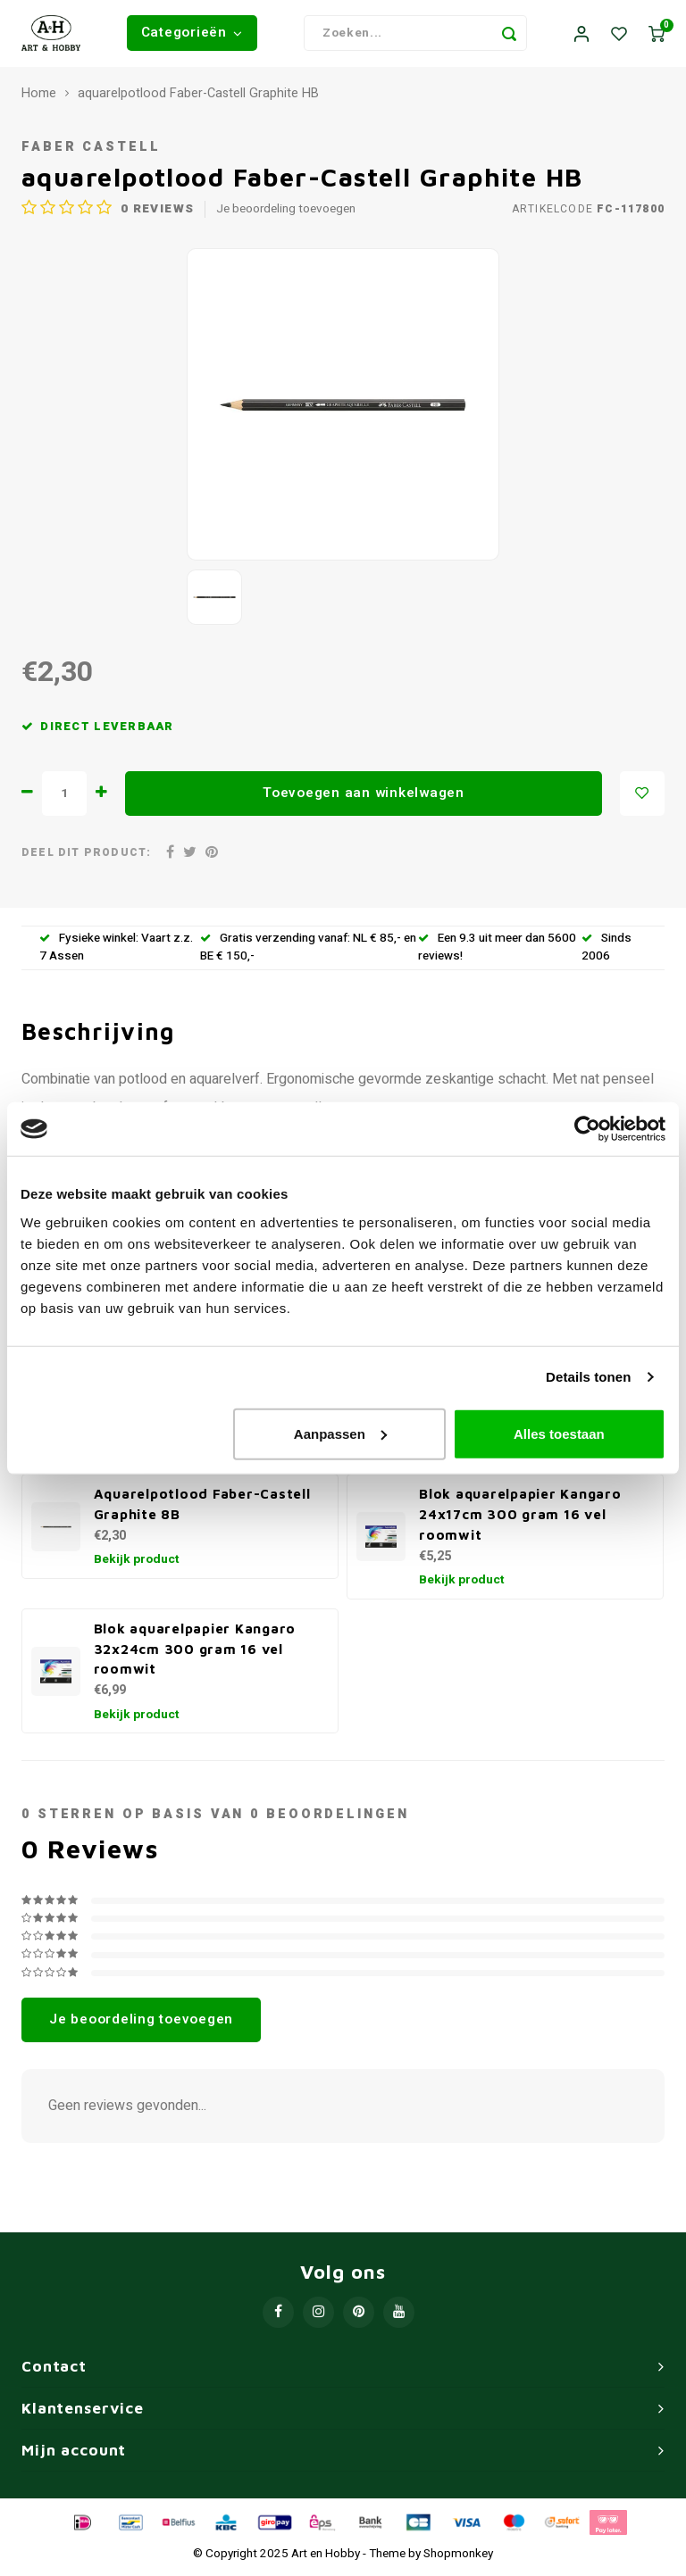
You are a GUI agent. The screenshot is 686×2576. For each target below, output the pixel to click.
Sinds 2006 (606, 952)
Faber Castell (90, 152)
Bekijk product (137, 1565)
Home (38, 98)
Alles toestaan (559, 1433)
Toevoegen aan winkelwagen (363, 797)
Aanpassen (340, 1433)
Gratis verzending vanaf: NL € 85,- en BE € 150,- (308, 952)
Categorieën (192, 35)
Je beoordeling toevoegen (286, 213)
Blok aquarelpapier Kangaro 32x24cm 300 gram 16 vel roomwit (195, 1653)
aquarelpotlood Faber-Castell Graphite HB (198, 98)
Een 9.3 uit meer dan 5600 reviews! (497, 952)
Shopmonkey (458, 2558)
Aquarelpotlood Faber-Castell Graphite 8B (202, 1509)
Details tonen (588, 1376)
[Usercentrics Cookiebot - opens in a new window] (587, 1129)
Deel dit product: (86, 857)
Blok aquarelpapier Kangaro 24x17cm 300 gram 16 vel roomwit (520, 1519)
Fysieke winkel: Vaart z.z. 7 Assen (116, 952)
